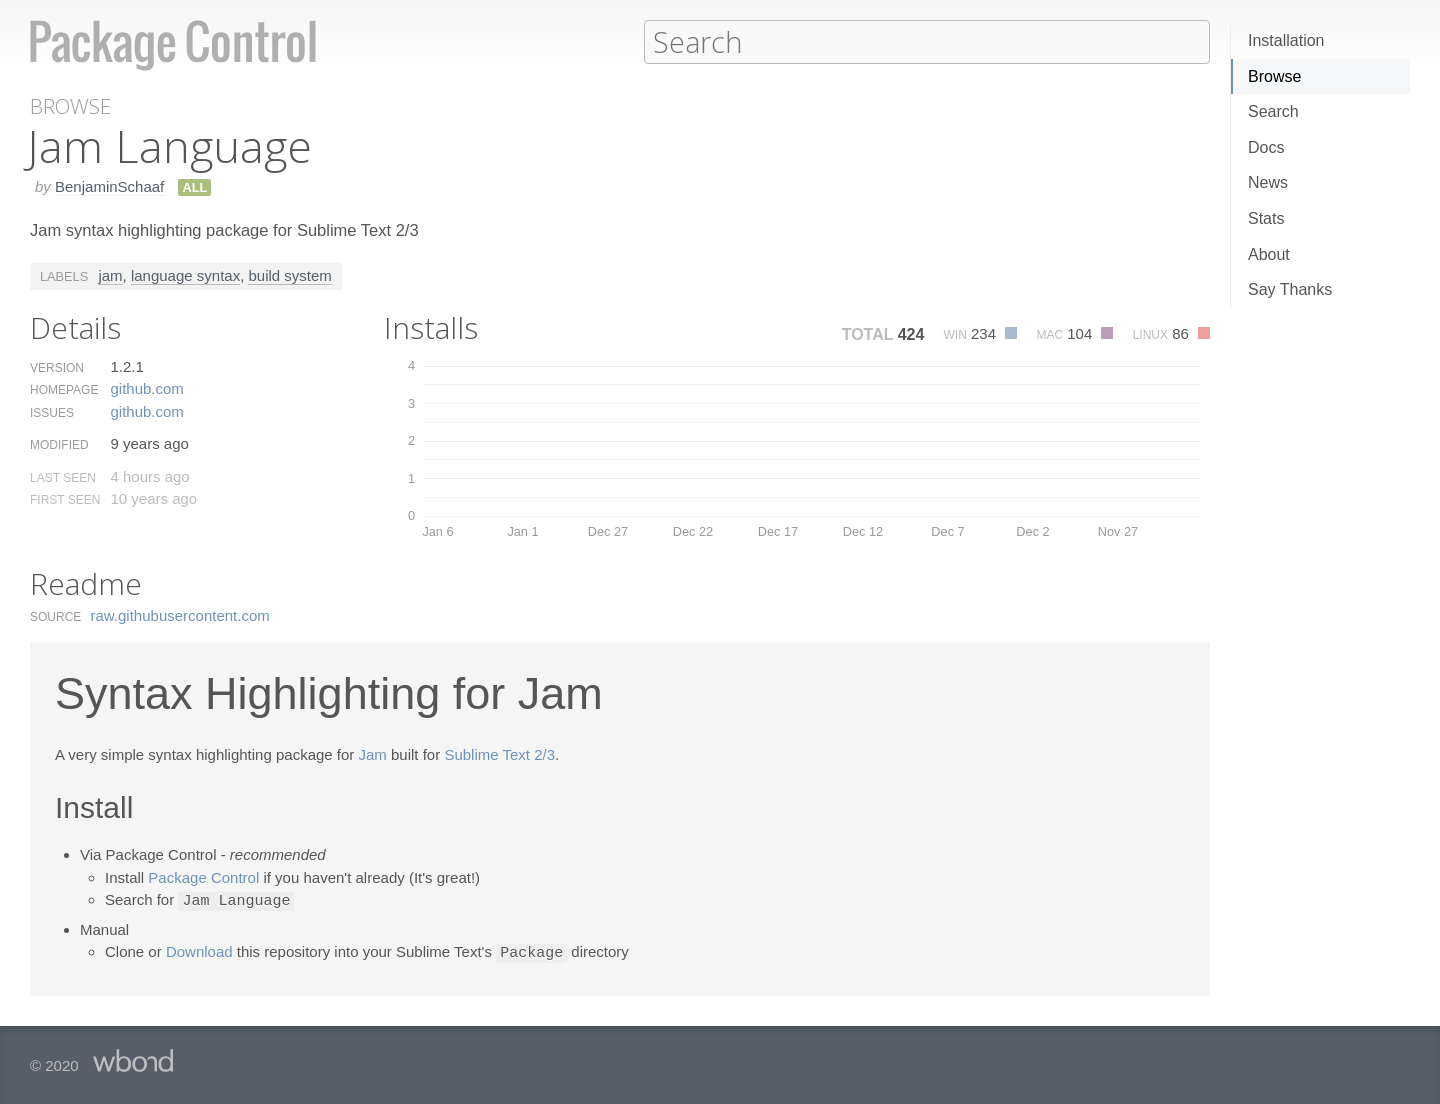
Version (57, 367)
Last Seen (63, 477)
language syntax (185, 274)
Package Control (203, 876)
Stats (1266, 218)
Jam (373, 753)
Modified (59, 444)
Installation (1286, 40)
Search (1273, 111)
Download (199, 950)
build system (289, 274)
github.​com (146, 387)
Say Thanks (1290, 289)
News (1268, 182)
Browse (1274, 76)
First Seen (65, 499)
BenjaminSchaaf (109, 185)
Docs (1266, 147)
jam (110, 274)
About (1269, 254)
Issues (52, 412)
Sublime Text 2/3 (499, 753)
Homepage (64, 389)
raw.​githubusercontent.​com (180, 614)
